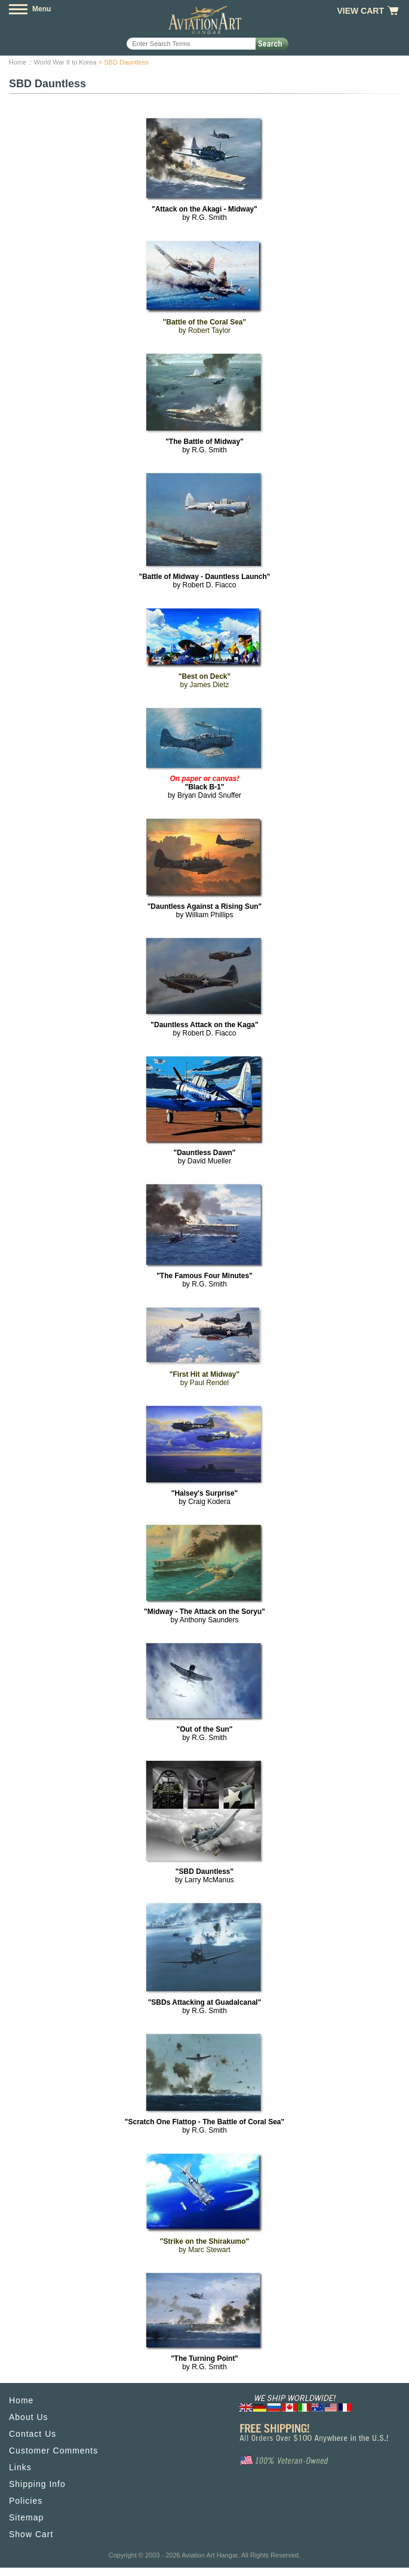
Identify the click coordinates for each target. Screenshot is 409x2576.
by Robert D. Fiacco (204, 580)
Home (17, 62)
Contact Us (32, 2434)
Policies (25, 2500)
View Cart (360, 11)
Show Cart (31, 2534)
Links (20, 2467)
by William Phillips (204, 910)
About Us (28, 2417)
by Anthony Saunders (204, 1615)
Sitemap (26, 2517)
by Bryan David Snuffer (204, 787)
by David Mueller (204, 1156)
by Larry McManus (204, 1875)
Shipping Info (37, 2484)
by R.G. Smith (204, 213)
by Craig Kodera (204, 1497)
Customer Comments (53, 2450)
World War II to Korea (65, 62)
